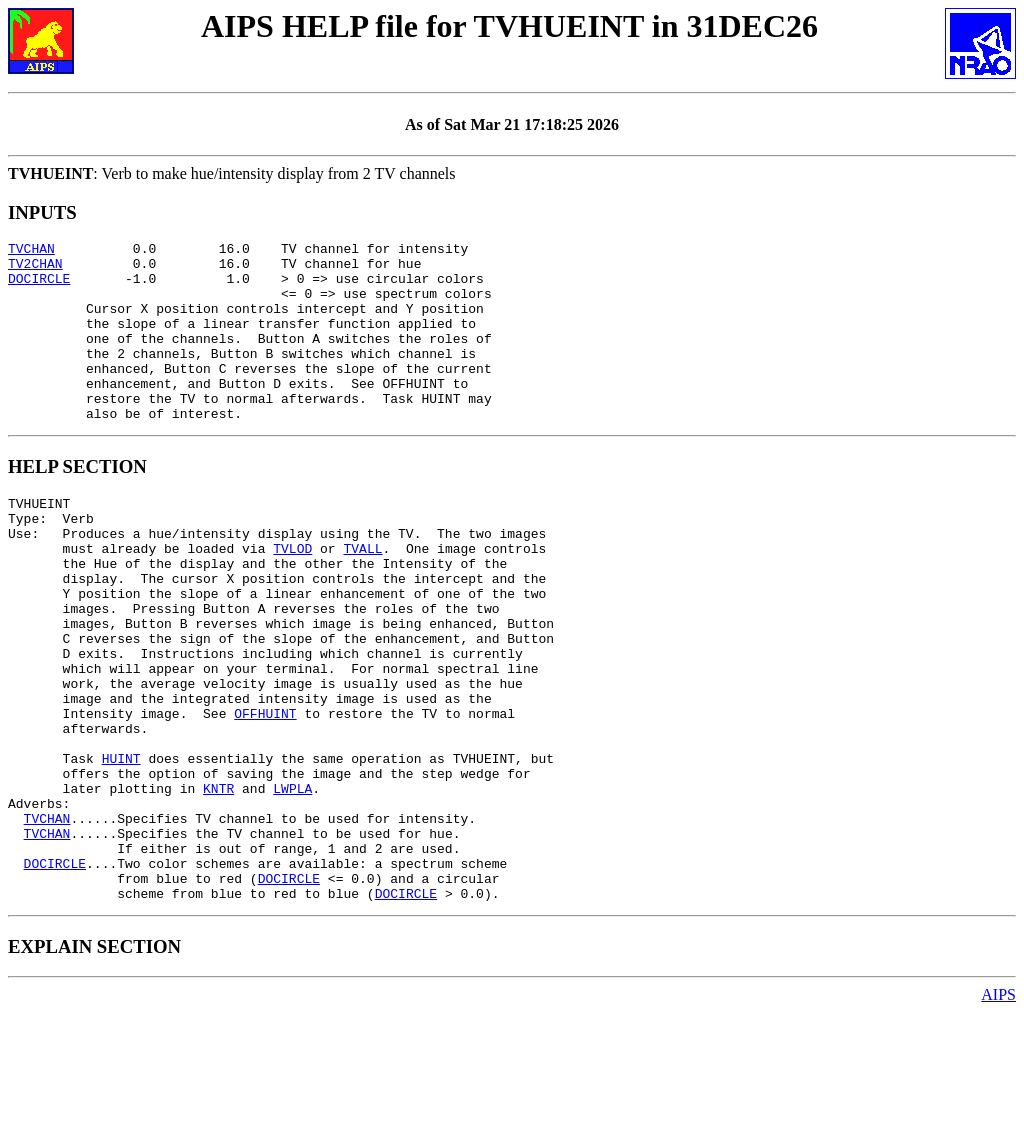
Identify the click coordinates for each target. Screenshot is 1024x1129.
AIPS (998, 1111)
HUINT (121, 848)
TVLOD (292, 596)
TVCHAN (31, 251)
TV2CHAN (35, 269)
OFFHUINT (265, 794)
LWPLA (292, 884)
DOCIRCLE (39, 287)
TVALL (362, 596)
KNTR (218, 884)
